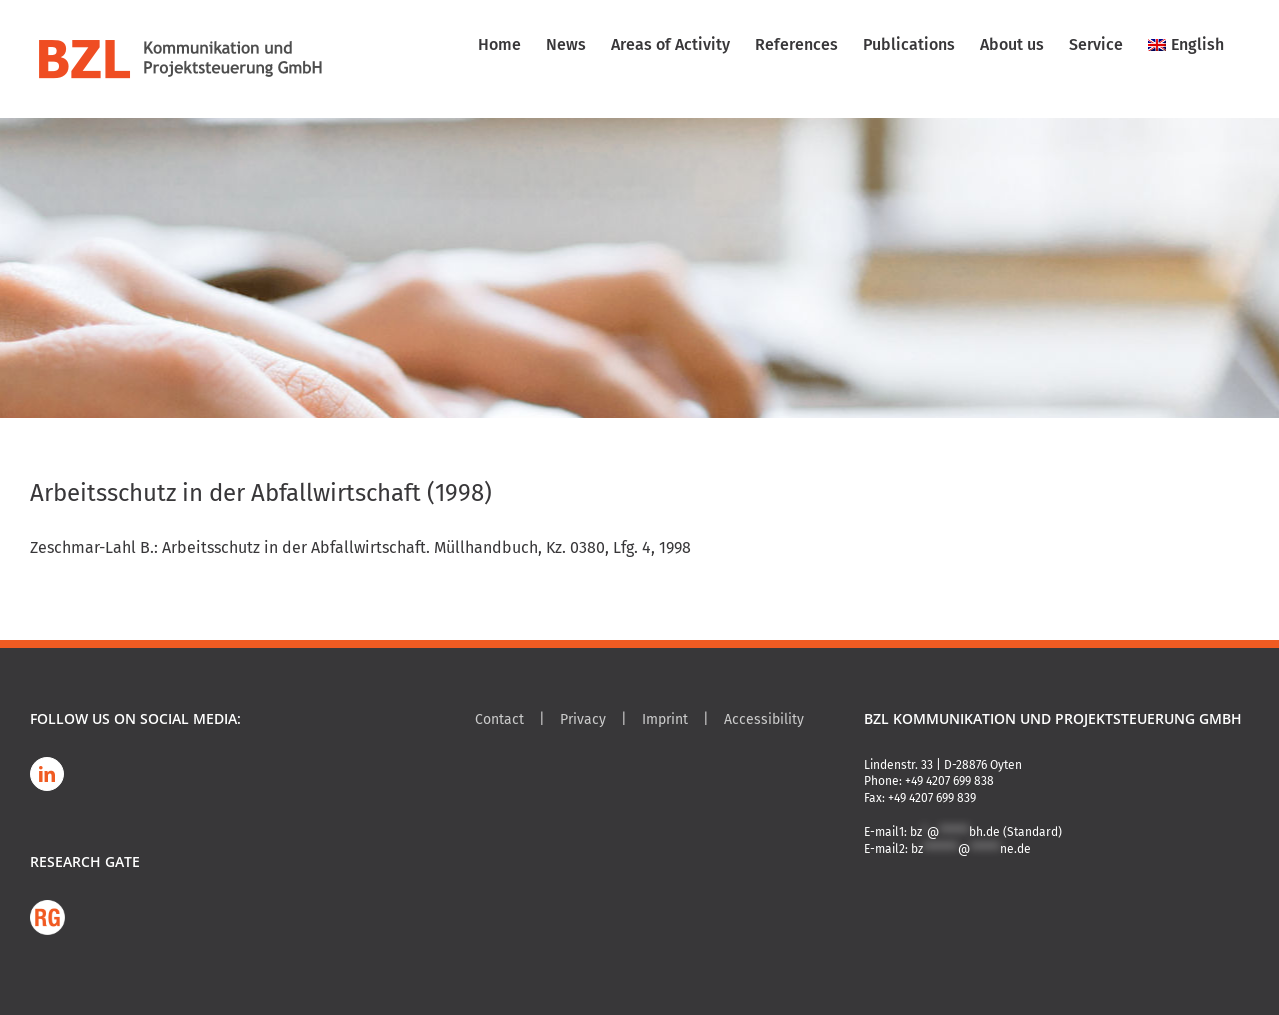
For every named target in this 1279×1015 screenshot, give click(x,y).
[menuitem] (1186, 45)
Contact (499, 719)
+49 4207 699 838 (949, 781)
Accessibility (764, 719)
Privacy (583, 719)
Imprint (665, 719)
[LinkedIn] (47, 774)
